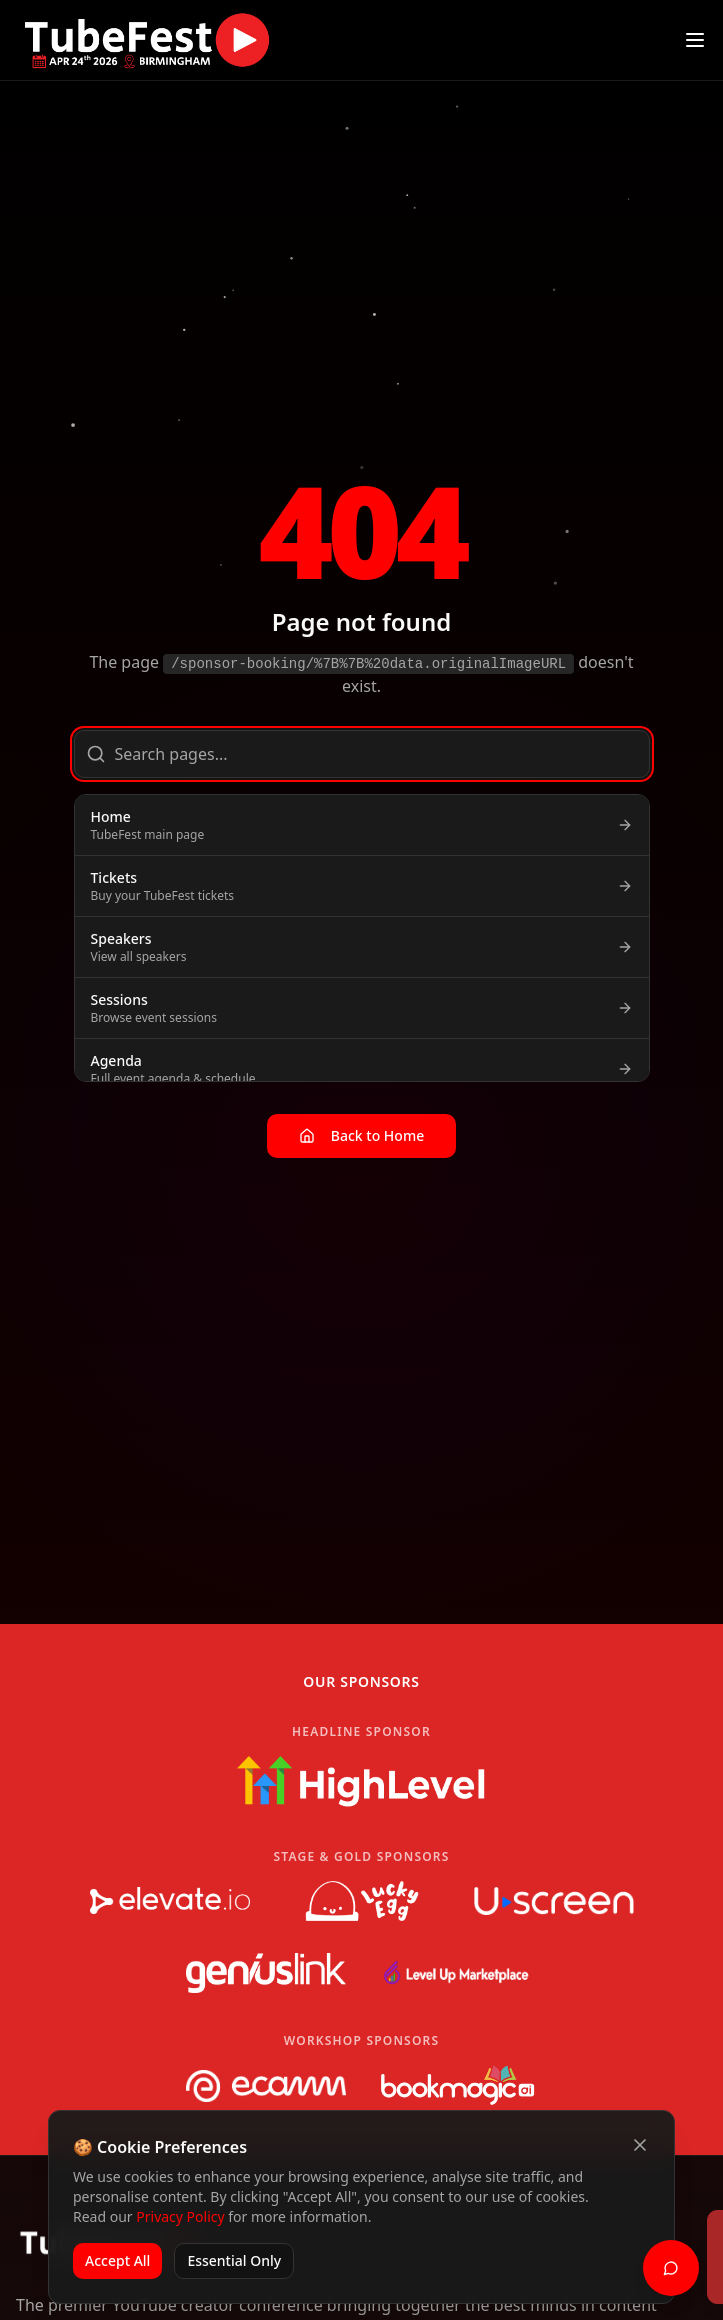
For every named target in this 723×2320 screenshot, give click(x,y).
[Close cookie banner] (640, 2145)
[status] (361, 2257)
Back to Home (361, 1135)
